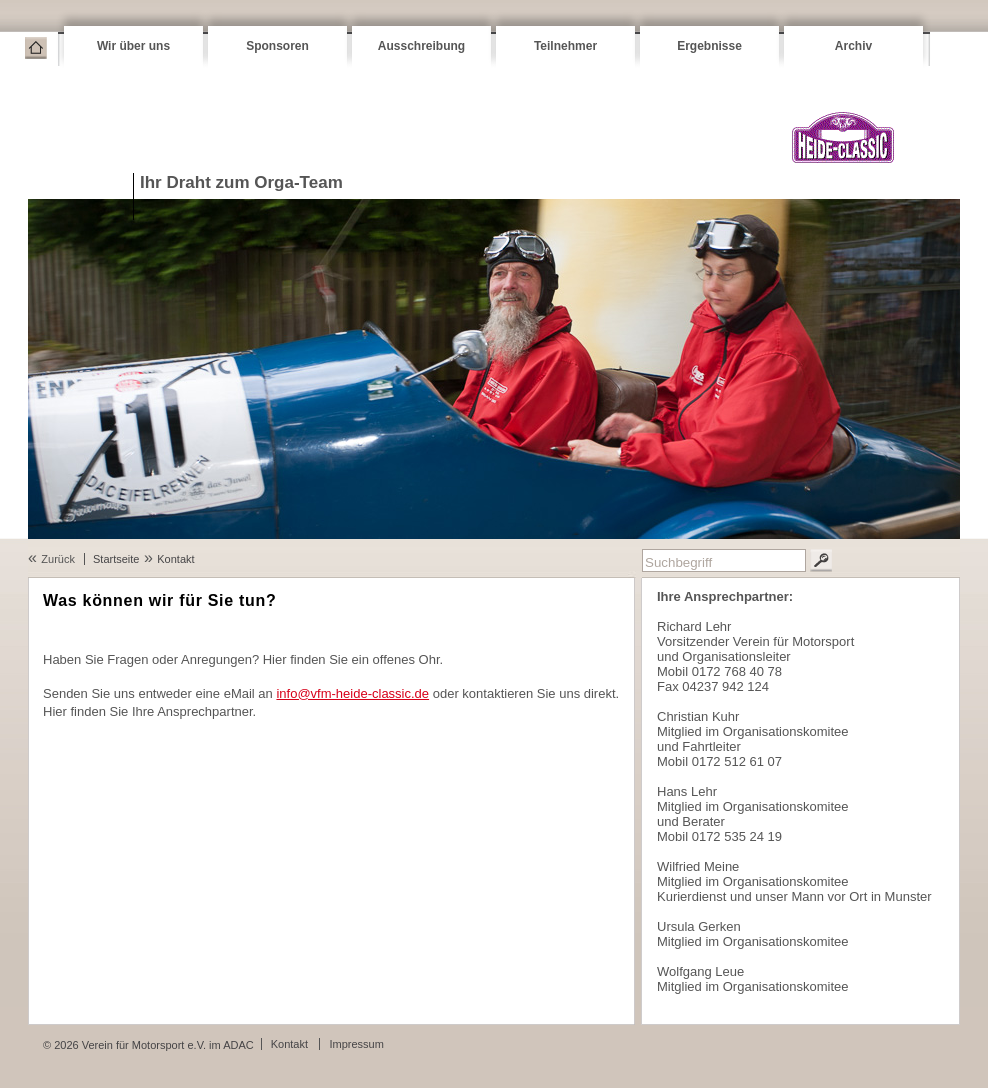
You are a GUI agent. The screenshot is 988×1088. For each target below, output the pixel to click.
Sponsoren (277, 46)
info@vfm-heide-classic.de (352, 693)
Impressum (356, 1044)
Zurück (58, 559)
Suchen (821, 560)
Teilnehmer (565, 46)
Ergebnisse (709, 46)
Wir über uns (133, 46)
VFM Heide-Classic (842, 137)
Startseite (36, 48)
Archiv (853, 46)
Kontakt (175, 559)
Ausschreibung (421, 46)
